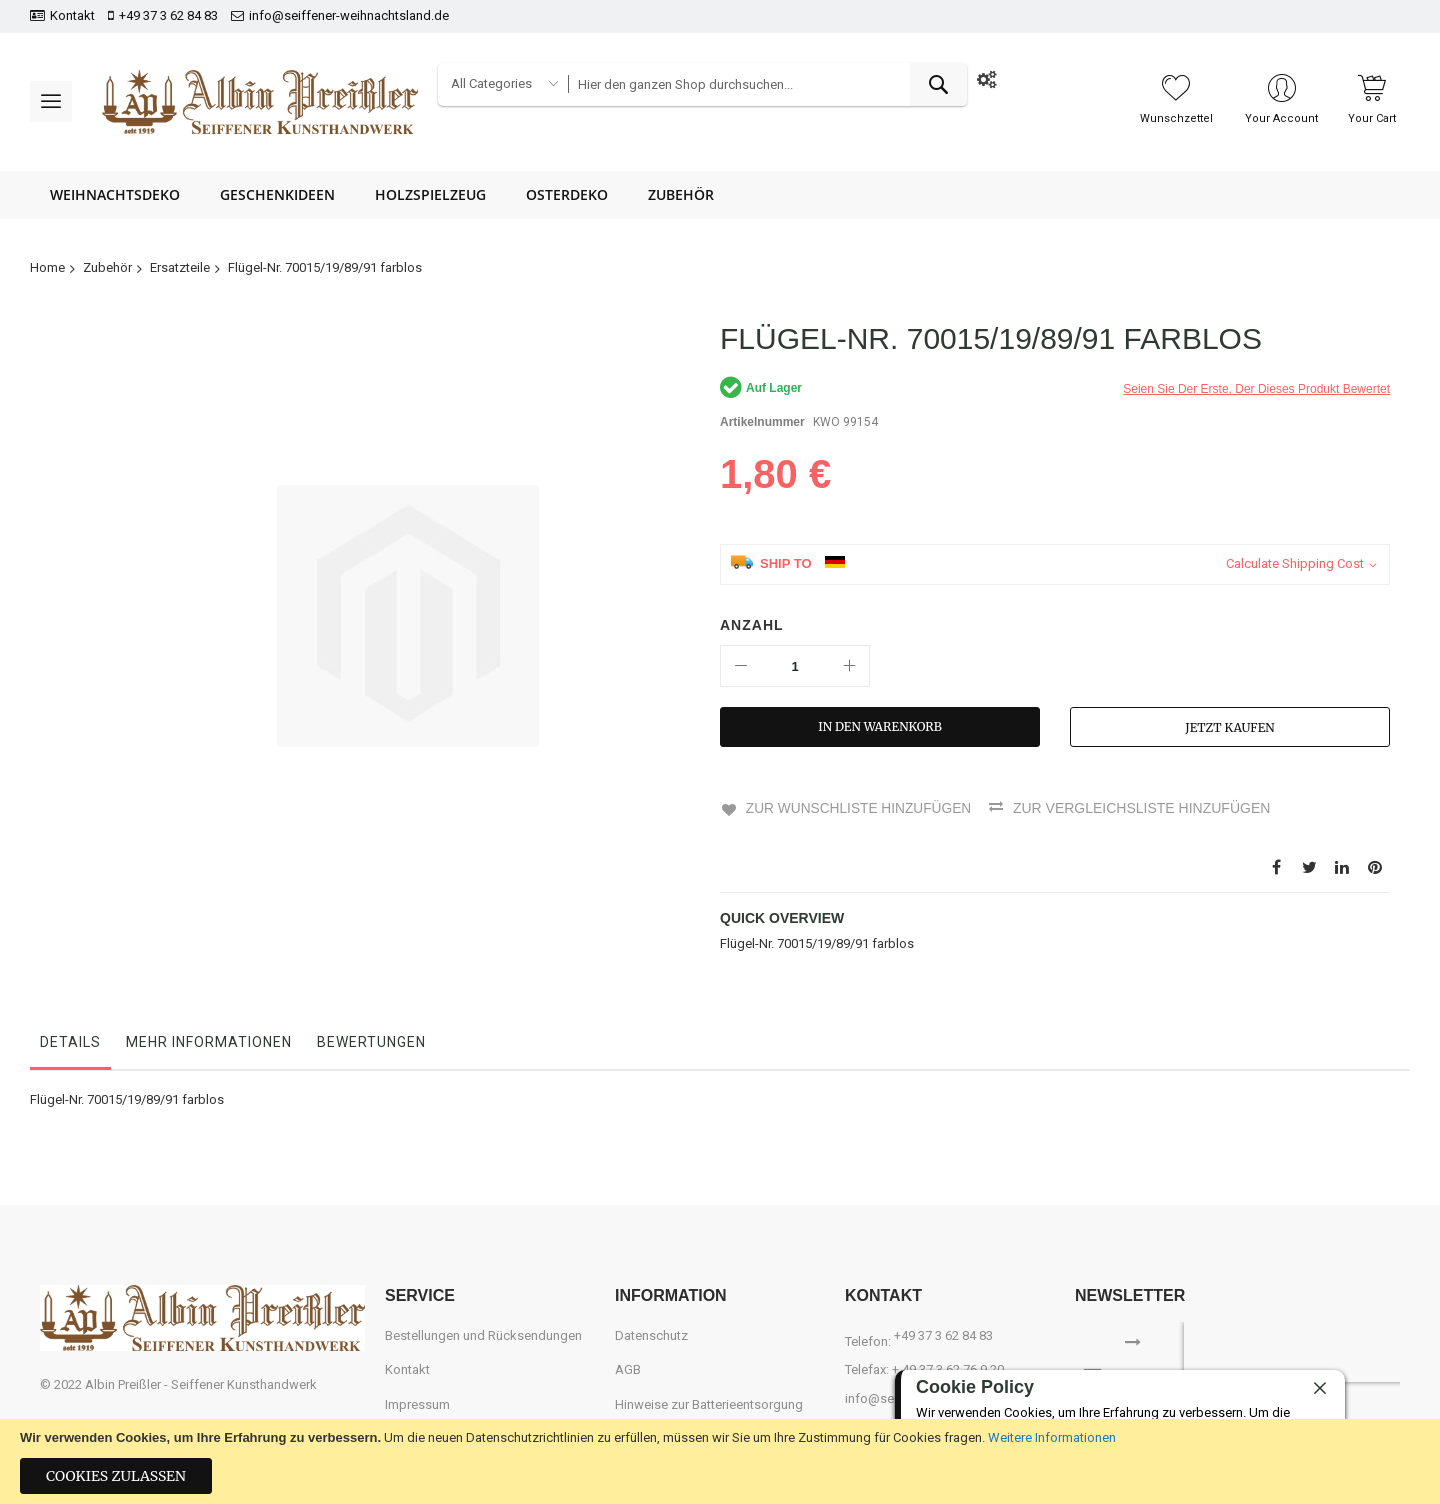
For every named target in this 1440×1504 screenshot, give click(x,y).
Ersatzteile (180, 267)
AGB (628, 1368)
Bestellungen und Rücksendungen (483, 1334)
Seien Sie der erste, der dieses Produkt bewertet (1256, 389)
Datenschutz (651, 1334)
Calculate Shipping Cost (1295, 563)
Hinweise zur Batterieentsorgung (709, 1403)
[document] (720, 1461)
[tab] (70, 1046)
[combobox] (767, 84)
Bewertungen (371, 1041)
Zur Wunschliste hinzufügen (859, 808)
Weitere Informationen (1052, 1437)
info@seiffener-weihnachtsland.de (349, 15)
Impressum (417, 1403)
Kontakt (72, 15)
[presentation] (1312, 1351)
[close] (1320, 1388)
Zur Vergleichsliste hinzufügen (1144, 808)
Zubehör (107, 267)
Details (70, 1041)
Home (47, 267)
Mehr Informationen (209, 1041)
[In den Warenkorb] (880, 727)
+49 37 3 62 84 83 (168, 15)
